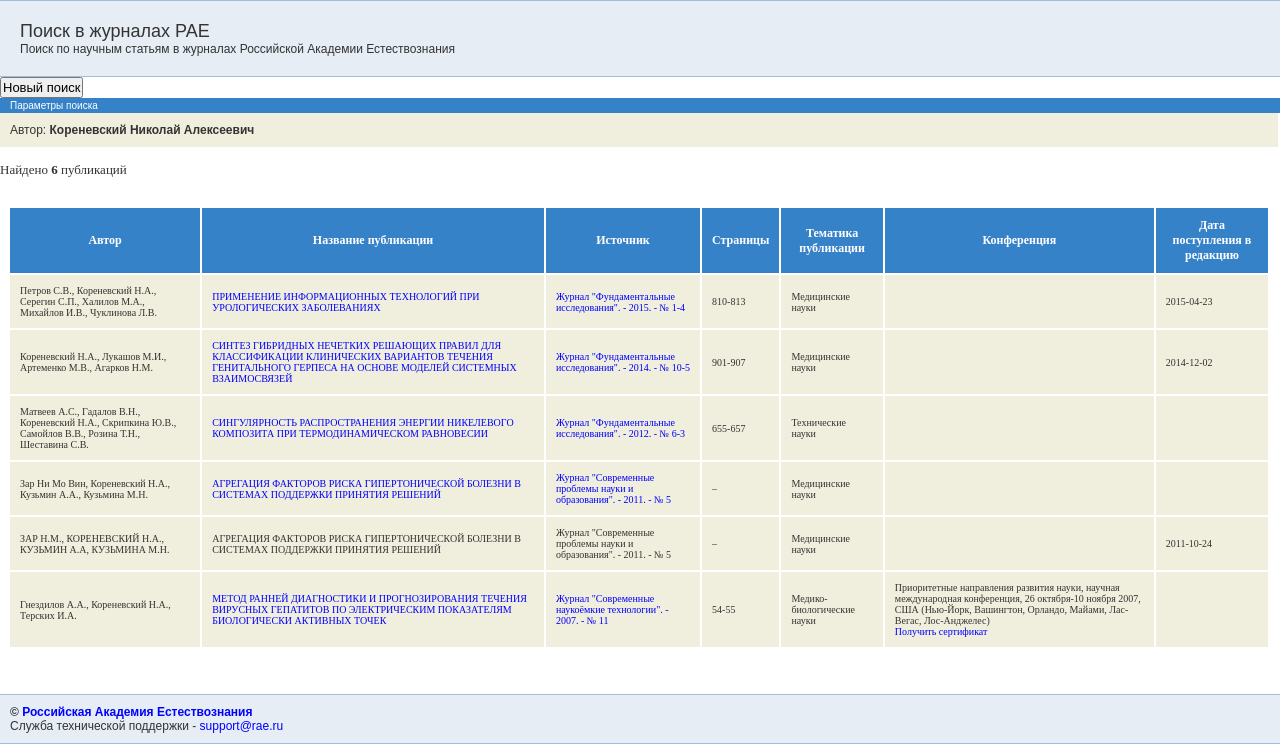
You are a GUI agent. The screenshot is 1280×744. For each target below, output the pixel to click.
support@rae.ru (242, 726)
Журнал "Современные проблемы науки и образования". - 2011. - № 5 (613, 488)
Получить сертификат (941, 631)
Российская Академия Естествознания (137, 712)
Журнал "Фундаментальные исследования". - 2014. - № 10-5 (623, 362)
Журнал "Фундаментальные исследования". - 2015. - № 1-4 (620, 302)
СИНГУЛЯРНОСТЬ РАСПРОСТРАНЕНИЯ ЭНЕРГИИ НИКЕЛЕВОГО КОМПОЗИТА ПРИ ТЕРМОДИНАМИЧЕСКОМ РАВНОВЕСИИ (362, 428)
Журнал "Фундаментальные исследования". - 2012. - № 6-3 (620, 428)
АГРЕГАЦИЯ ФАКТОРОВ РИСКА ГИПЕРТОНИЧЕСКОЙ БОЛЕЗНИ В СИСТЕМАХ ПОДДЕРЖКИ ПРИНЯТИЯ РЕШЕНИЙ (366, 489)
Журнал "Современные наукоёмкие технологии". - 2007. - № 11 (612, 609)
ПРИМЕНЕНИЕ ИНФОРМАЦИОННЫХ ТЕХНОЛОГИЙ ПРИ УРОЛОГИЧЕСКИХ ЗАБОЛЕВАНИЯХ (345, 302)
